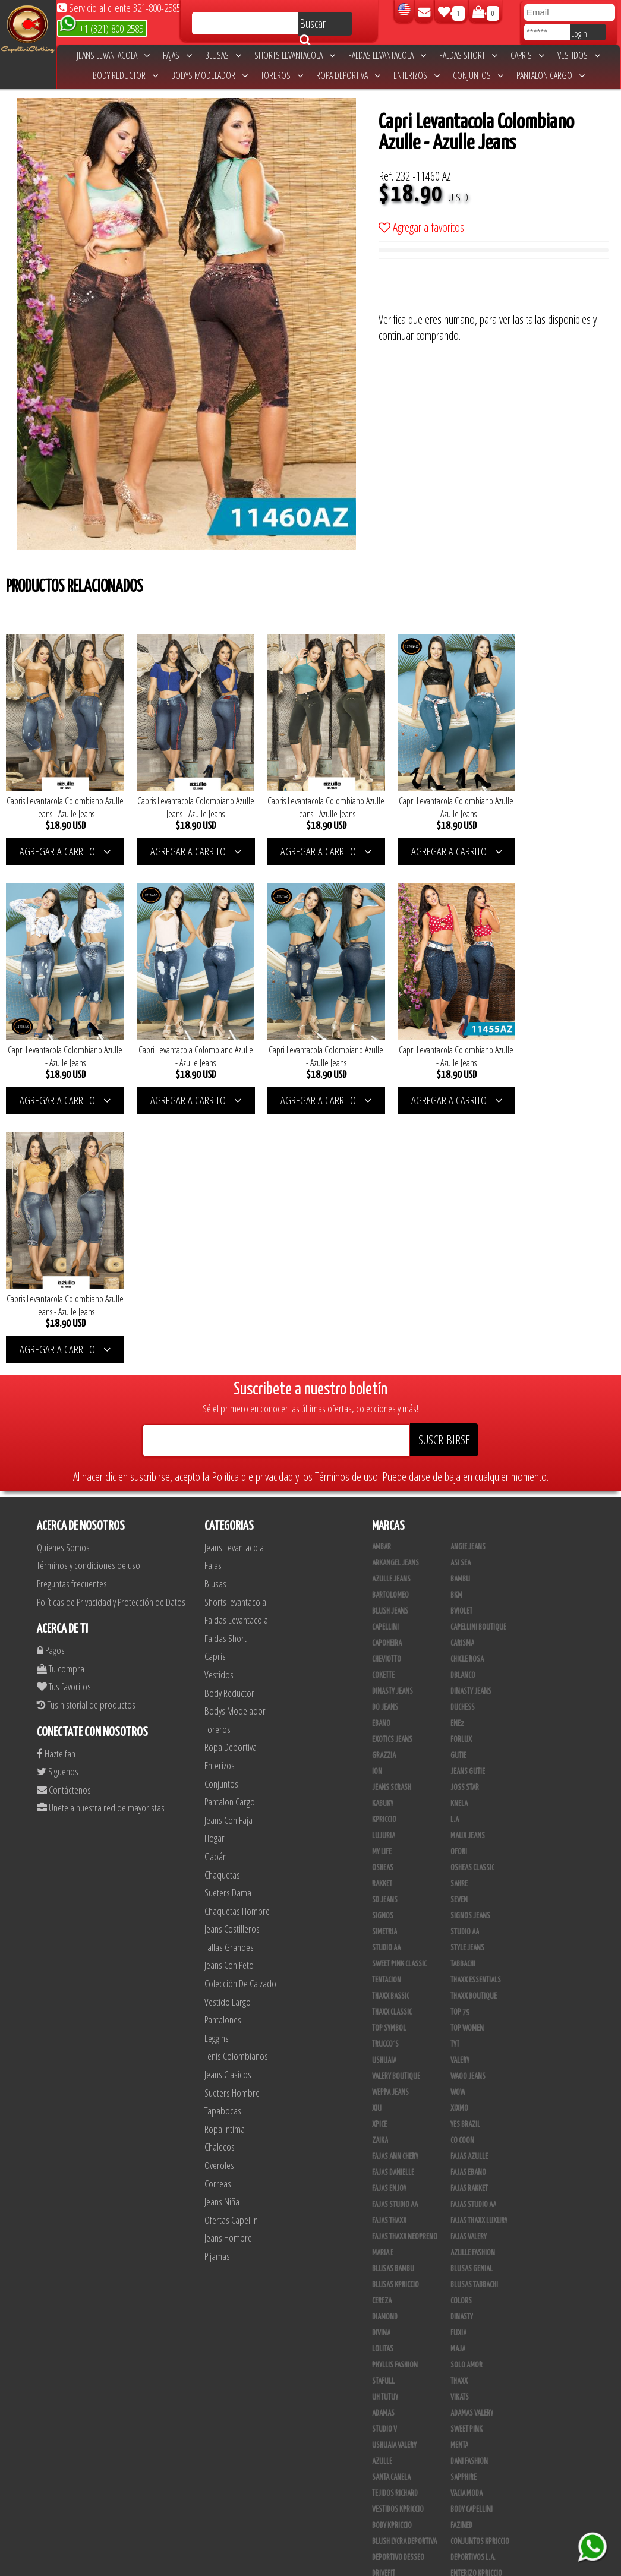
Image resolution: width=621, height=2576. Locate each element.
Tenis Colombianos (236, 1791)
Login (579, 33)
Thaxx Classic (392, 1746)
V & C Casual (390, 2388)
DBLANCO (462, 1410)
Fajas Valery (468, 1971)
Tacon (459, 2436)
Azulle (382, 2196)
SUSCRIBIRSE (444, 1174)
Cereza (382, 2035)
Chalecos (219, 1882)
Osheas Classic (472, 1602)
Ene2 (457, 1458)
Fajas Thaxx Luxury (478, 1955)
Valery (459, 1795)
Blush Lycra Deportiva (404, 2276)
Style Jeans (467, 1682)
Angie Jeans (468, 1281)
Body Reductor (125, 75)
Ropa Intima (224, 1863)
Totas (380, 2404)
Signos (382, 1650)
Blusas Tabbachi (474, 2019)
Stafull (383, 2115)
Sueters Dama (227, 1627)
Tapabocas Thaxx (474, 2500)
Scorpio (384, 2340)
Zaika (380, 1875)
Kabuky (382, 1538)
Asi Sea (460, 1297)
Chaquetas (222, 1609)
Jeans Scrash (391, 1522)
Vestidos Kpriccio (398, 2244)
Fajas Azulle (469, 1891)
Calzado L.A (389, 2420)
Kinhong (463, 2356)
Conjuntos (478, 75)
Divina (381, 2067)
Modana (384, 2356)
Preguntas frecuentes (72, 1318)
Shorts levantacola (294, 55)
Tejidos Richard (395, 2228)
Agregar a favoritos (421, 227)
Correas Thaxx (471, 2516)
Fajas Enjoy (389, 1923)
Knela (459, 1538)
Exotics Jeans (392, 1474)
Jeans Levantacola (113, 55)
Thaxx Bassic (390, 1730)
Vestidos (578, 55)
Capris (527, 55)
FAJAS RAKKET (469, 1923)
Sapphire (463, 2212)
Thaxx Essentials (475, 1714)
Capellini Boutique (478, 1362)
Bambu (460, 1313)
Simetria (384, 1666)
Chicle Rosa (467, 1394)
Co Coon (462, 1875)
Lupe (457, 2372)
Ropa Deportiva (348, 75)
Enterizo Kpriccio (476, 2308)
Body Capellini (471, 2244)
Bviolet (461, 1345)
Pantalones (222, 1754)
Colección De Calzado (240, 1718)
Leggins (216, 1772)
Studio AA (386, 1682)
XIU (377, 1843)
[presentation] (469, 288)
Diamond (385, 2051)
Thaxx (459, 2115)
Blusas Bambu (393, 2003)
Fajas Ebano (468, 1907)
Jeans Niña (221, 1936)
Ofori (458, 1586)
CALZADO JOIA (469, 2404)
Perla (458, 2484)
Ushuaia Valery (394, 2180)
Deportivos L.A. (473, 2292)
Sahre (459, 1618)
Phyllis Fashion (395, 2099)
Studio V (384, 2164)
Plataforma (389, 2436)
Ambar (381, 1281)
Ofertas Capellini (232, 1954)
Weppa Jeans (390, 1827)
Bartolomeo (390, 1329)
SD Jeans (385, 1634)
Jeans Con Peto (229, 1700)
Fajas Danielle (393, 1907)
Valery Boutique (396, 1811)
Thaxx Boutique (473, 1730)
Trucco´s (385, 1779)
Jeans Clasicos (227, 1809)
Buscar (313, 25)
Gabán (215, 1591)
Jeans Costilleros (232, 1664)
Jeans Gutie (467, 1506)
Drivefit (383, 2308)
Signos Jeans (470, 1650)
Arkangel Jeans (395, 1297)
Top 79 (459, 1746)
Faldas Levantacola (387, 55)
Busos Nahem (470, 2388)
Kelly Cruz (387, 2468)
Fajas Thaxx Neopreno (404, 1971)
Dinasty (461, 2051)
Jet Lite (460, 2324)
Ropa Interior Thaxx (401, 2516)
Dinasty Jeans (392, 1426)
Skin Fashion (390, 2324)
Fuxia (458, 2067)
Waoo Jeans (468, 1811)
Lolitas (382, 2083)
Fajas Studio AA (395, 1939)
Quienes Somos (63, 1282)
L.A (454, 1554)
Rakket (382, 1618)
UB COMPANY (389, 2532)
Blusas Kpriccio (395, 2019)
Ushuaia (384, 1795)
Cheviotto (386, 1394)
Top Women (467, 1763)
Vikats (459, 2131)
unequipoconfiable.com (391, 2564)
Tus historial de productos (86, 1439)
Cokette (383, 1410)
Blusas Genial (471, 2003)
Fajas (177, 55)
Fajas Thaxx (389, 1955)
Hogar (214, 1573)
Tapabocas (222, 1845)
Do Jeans (385, 1442)
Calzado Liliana (473, 2420)
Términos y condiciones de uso (88, 1300)
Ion (377, 1506)
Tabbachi (462, 1698)
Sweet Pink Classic (399, 1698)
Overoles (219, 1899)
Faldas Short (468, 55)
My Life (382, 1586)
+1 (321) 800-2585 (101, 28)
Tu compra (60, 1403)
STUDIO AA (464, 1666)
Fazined (461, 2260)
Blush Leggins (393, 2452)
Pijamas (217, 1990)
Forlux (461, 1474)
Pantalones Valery (477, 2468)
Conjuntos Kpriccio (479, 2276)
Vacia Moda (466, 2228)
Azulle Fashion (472, 1987)
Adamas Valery (471, 2147)
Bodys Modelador (209, 75)
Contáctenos (64, 1524)
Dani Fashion (469, 2196)
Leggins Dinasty (396, 2484)
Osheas (382, 1602)
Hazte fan (56, 1488)
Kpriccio (384, 1554)
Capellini (385, 1362)
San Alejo (386, 2500)
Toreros (282, 75)
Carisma (462, 1378)
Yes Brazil (465, 1859)
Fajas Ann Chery (395, 1891)
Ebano (381, 1458)
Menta (459, 2180)
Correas (217, 1918)
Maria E (382, 1987)
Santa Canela (391, 2212)
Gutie (458, 1490)
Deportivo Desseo (398, 2292)
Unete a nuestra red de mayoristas (101, 1542)
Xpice (379, 1859)
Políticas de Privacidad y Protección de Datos (111, 1336)
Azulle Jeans (391, 1313)
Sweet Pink (466, 2164)
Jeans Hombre (228, 1973)
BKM (456, 1329)
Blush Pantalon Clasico (485, 2452)
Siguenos (57, 1506)
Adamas (383, 2147)
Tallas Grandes (229, 1681)
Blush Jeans (390, 1345)
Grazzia (384, 1490)
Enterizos (416, 75)
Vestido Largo (227, 1736)
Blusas (223, 55)
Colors (461, 2035)
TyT (454, 1779)
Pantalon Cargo (550, 75)
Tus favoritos (64, 1421)
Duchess (462, 1442)
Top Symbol (389, 1763)
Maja (457, 2083)
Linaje (381, 2372)
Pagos (51, 1385)
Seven (459, 1634)
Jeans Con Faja (228, 1554)
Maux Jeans (467, 1570)
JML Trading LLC (473, 2340)
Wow (457, 1827)
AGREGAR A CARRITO (62, 843)
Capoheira (387, 1378)
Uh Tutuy (385, 2131)
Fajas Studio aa (473, 1939)
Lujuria (383, 1570)
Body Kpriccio (392, 2260)
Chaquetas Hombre (237, 1645)
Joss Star (464, 1522)
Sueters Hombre (232, 1827)
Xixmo (459, 1843)
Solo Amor (466, 2099)
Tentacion (386, 1714)
